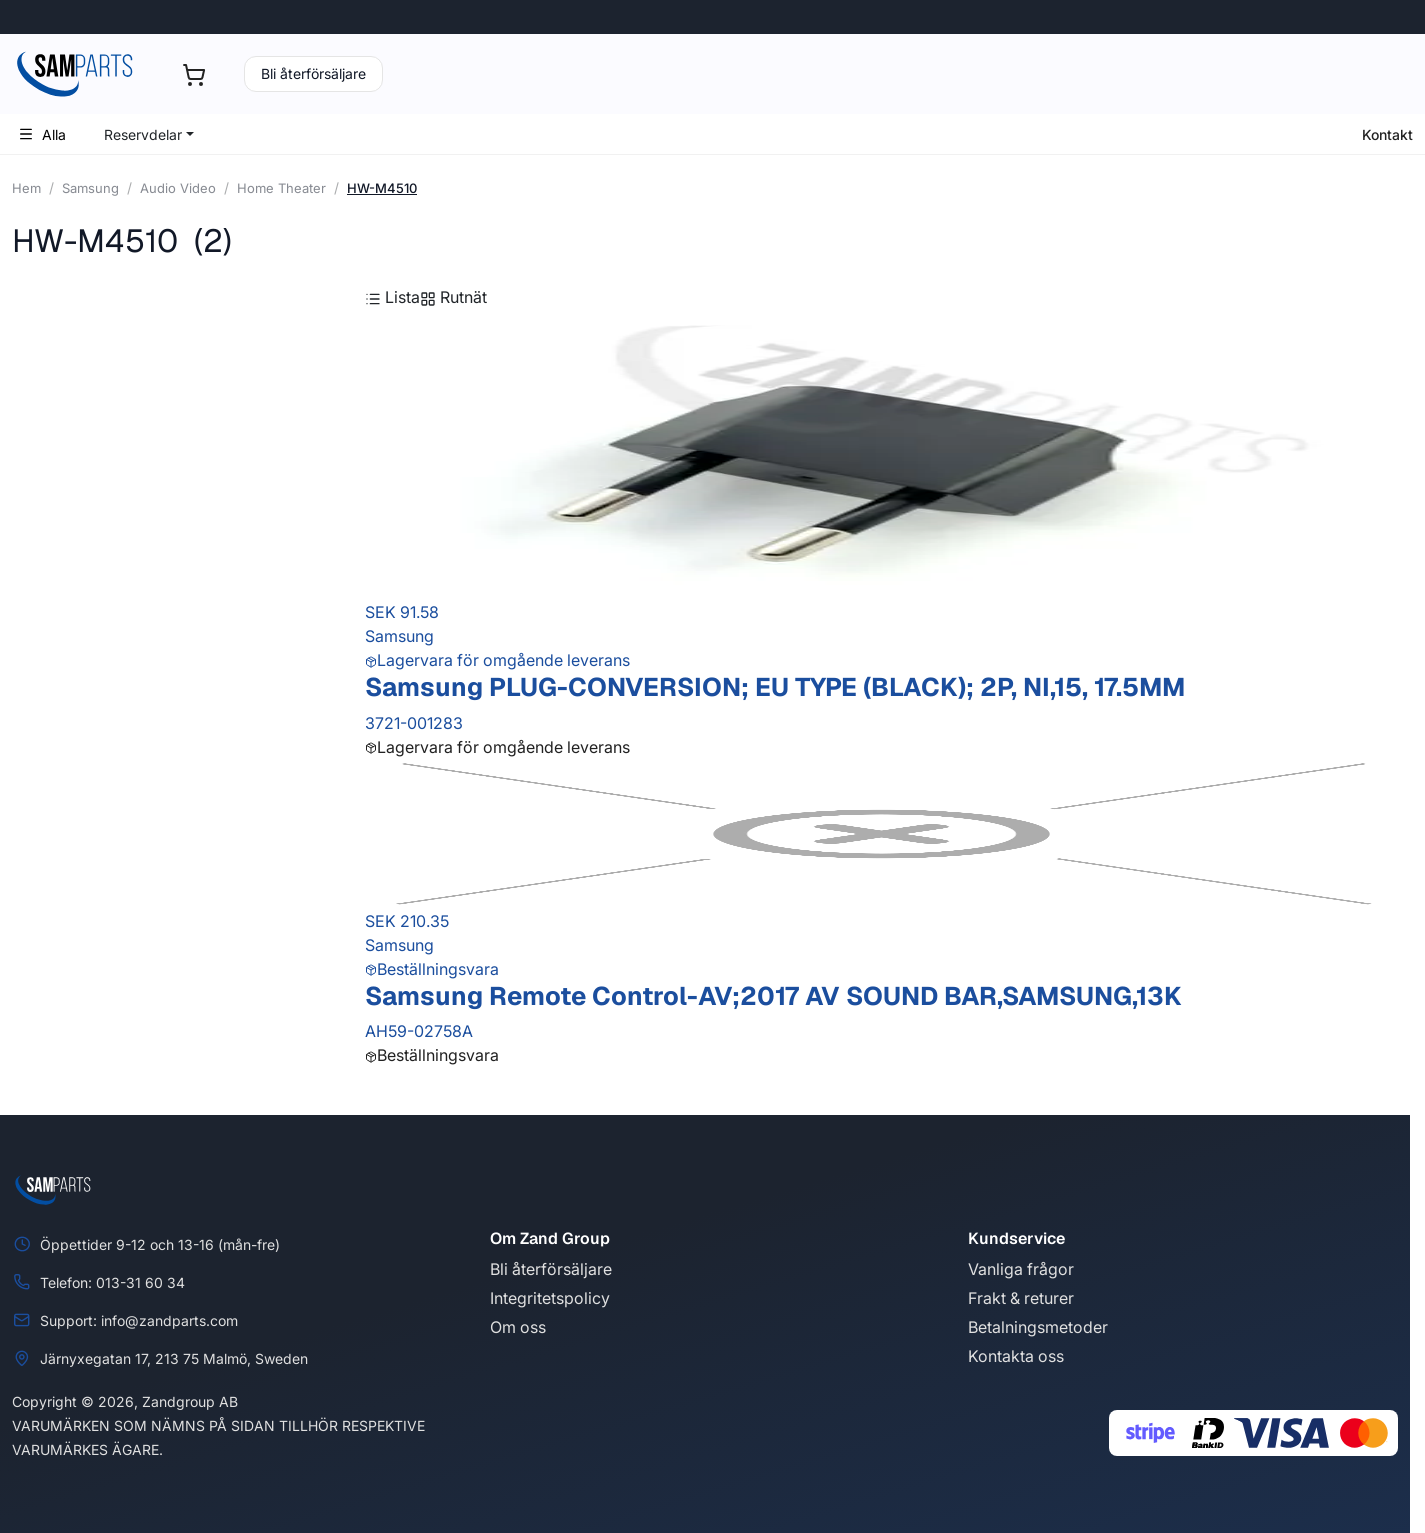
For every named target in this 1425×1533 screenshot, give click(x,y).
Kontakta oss (1016, 1356)
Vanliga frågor (1021, 1269)
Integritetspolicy (550, 1298)
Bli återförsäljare (313, 73)
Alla (42, 134)
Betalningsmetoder (1038, 1327)
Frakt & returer (1021, 1298)
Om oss (518, 1327)
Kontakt (1387, 134)
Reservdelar (143, 134)
